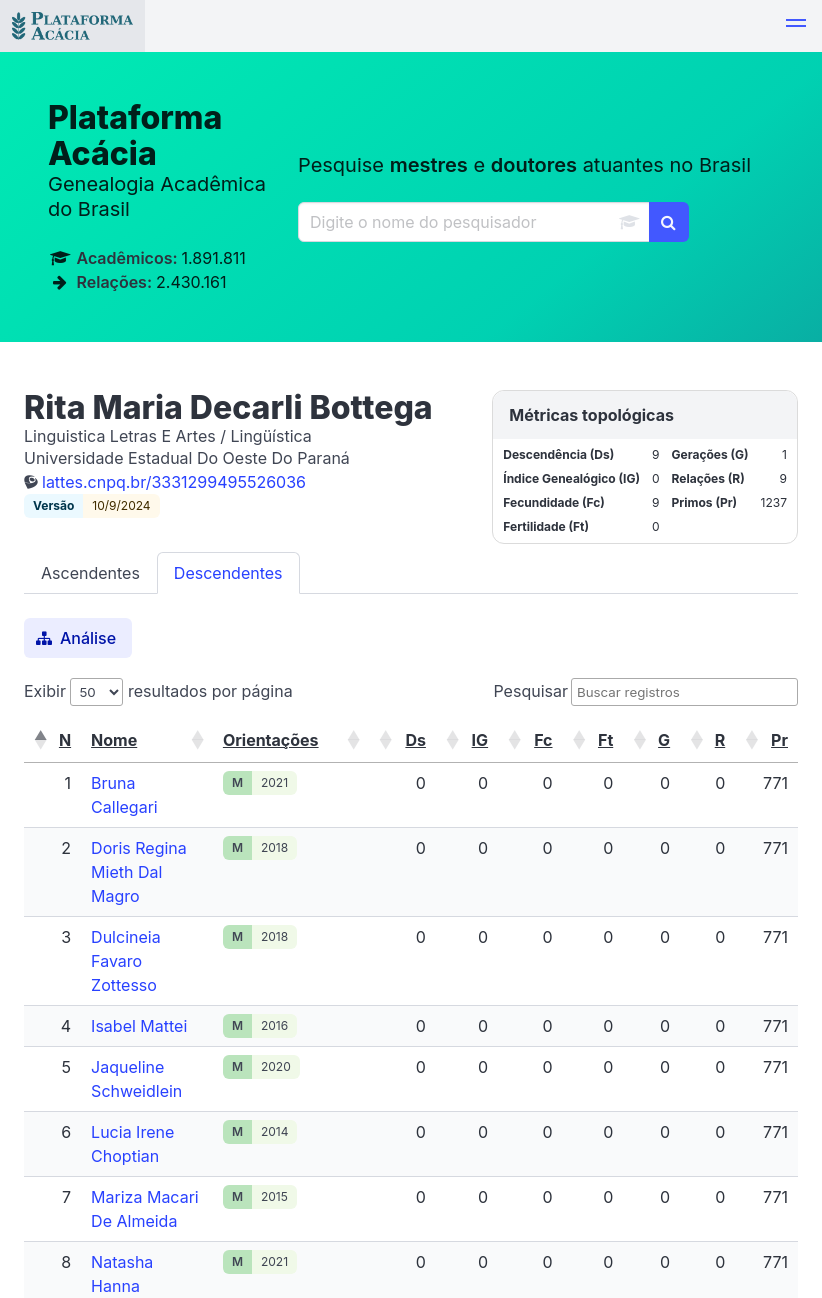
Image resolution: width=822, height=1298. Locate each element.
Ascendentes (90, 573)
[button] (796, 26)
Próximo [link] (665, 1211)
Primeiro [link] (428, 1211)
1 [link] (595, 1211)
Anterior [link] (526, 1211)
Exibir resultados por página (158, 691)
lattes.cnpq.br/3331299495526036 (174, 482)
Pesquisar (530, 691)
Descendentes (228, 573)
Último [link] (756, 1211)
